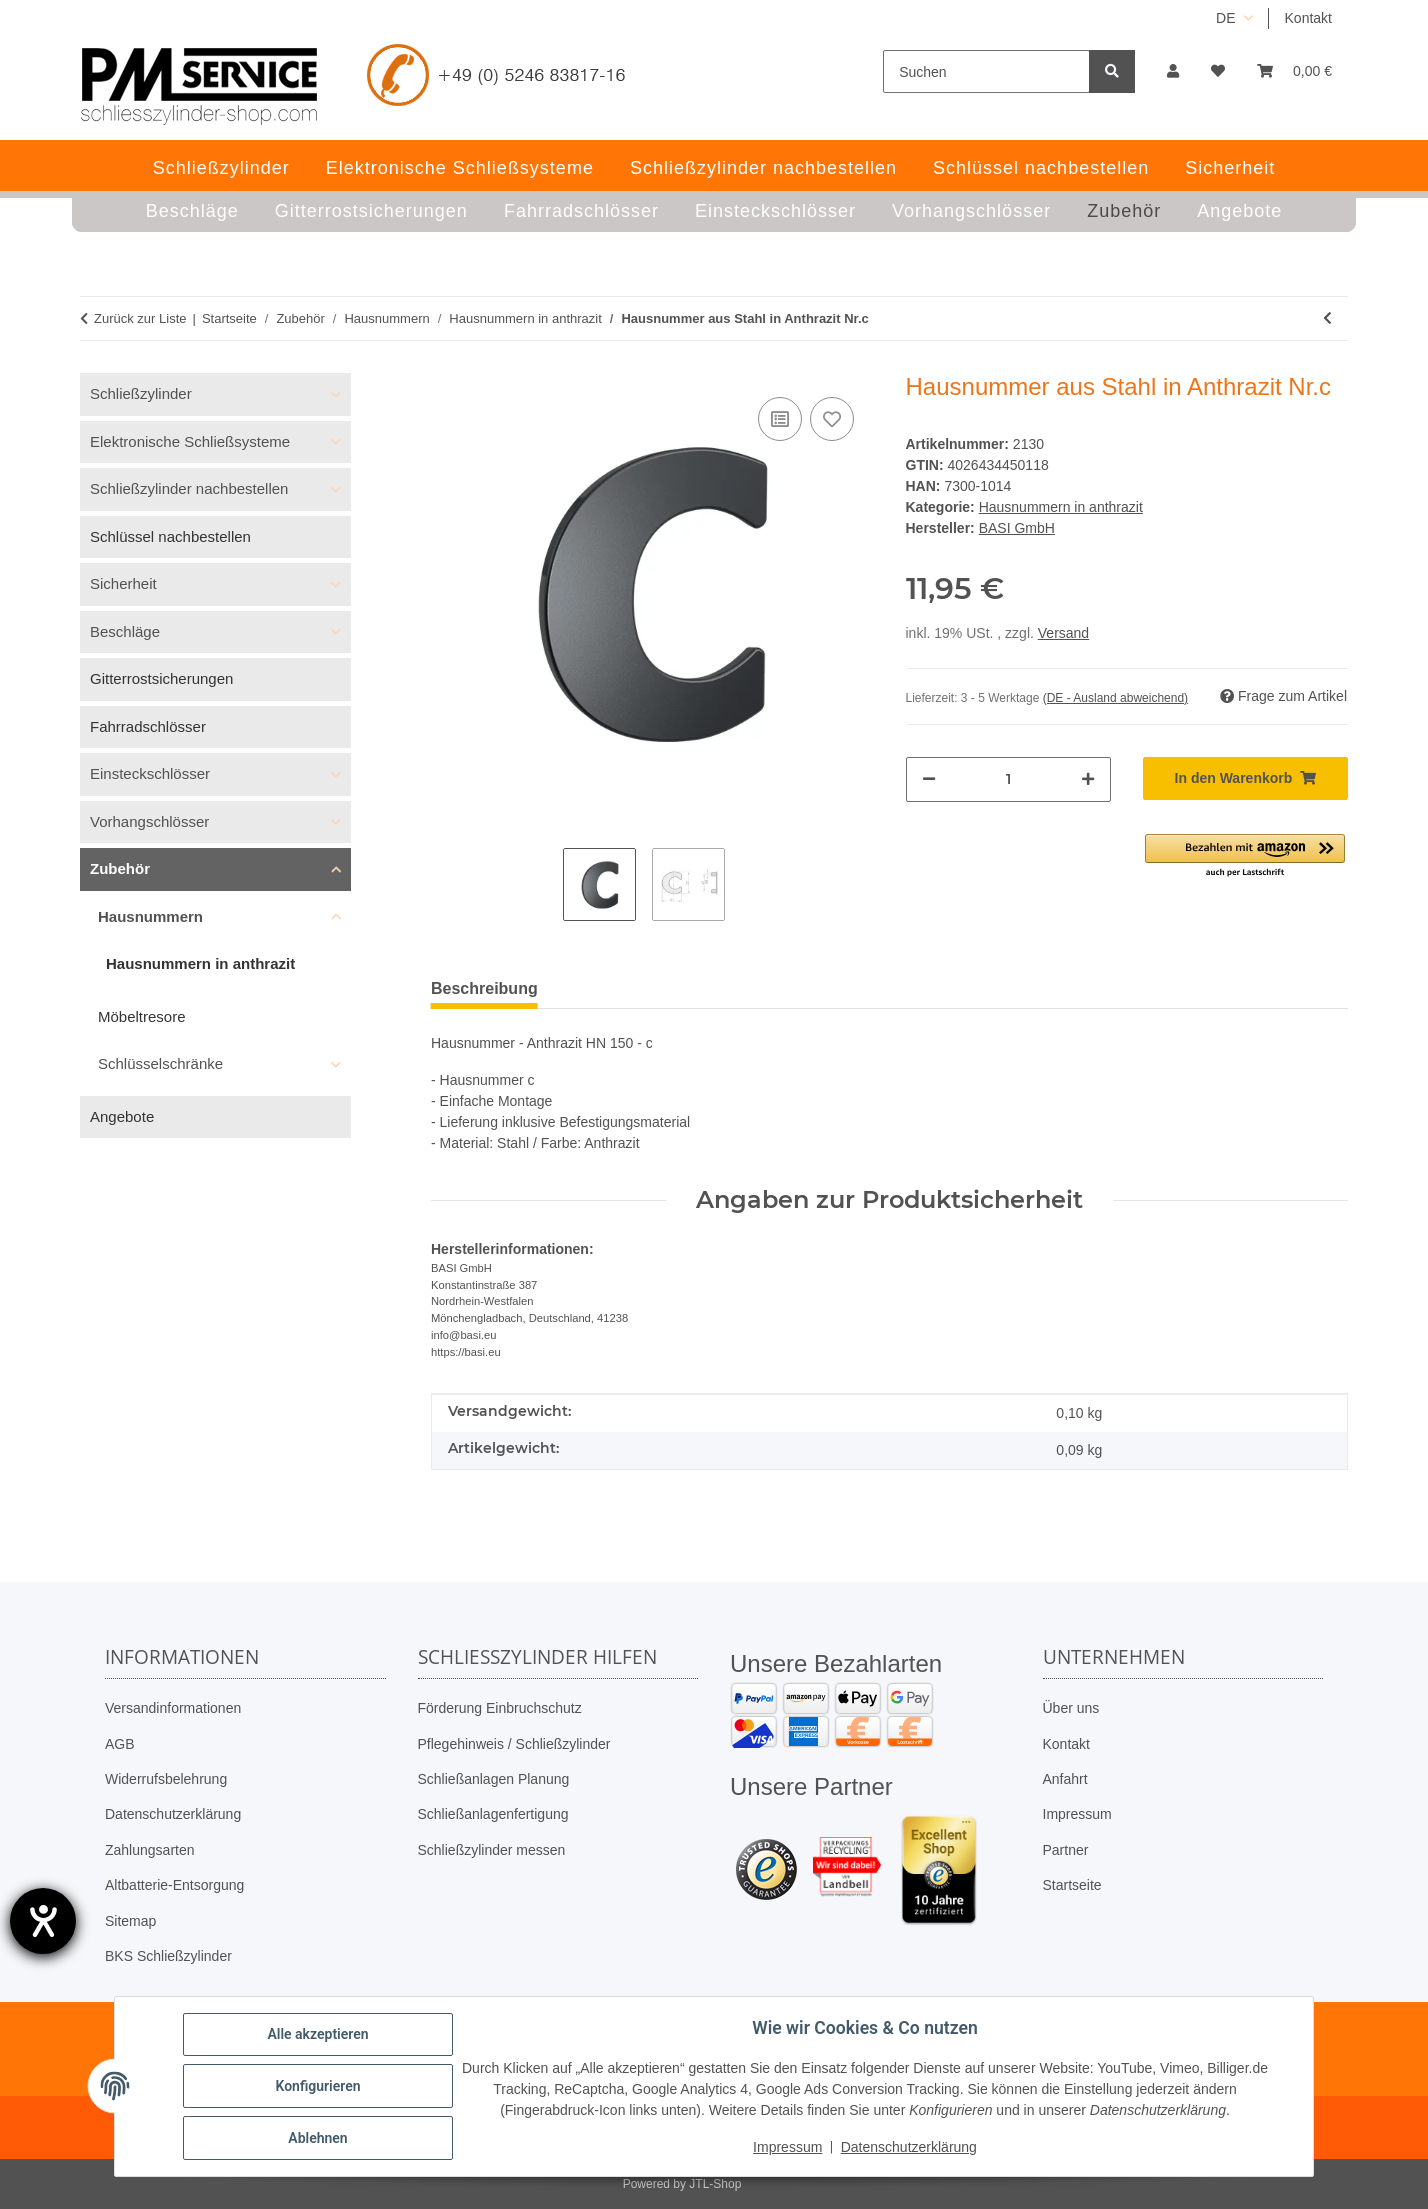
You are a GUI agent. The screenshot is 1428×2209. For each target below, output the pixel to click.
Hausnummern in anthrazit (1061, 507)
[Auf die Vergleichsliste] (780, 419)
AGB (120, 1744)
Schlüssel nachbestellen (170, 536)
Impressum (1077, 1814)
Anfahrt (1065, 1779)
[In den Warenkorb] (1245, 778)
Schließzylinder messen (492, 1850)
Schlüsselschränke (160, 1063)
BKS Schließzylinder (168, 1956)
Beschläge (125, 631)
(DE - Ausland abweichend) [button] (1115, 698)
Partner (1066, 1850)
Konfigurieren (317, 2086)
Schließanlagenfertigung (493, 1814)
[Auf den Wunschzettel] (832, 419)
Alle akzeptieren (317, 2034)
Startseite (1072, 1885)
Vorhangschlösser (149, 821)
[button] (1173, 71)
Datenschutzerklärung (173, 1814)
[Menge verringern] (929, 779)
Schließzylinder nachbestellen (189, 488)
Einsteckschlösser (150, 773)
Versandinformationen (173, 1708)
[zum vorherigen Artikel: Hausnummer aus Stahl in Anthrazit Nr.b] (1327, 318)
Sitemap (130, 1921)
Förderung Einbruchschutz (500, 1708)
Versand (1063, 633)
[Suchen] (986, 71)
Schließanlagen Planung (494, 1779)
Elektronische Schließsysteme (190, 441)
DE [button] (1225, 18)
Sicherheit (123, 583)
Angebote (122, 1116)
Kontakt (1308, 18)
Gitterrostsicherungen (161, 678)
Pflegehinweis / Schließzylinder (514, 1744)
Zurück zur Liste (140, 318)
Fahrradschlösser (148, 726)
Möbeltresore (142, 1016)
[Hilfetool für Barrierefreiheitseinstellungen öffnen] (43, 1921)
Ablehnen (317, 2138)
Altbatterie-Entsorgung (174, 1885)
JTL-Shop (715, 2184)
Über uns (1071, 1708)
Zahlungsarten (150, 1850)
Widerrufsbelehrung (166, 1779)
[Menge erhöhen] (1088, 779)
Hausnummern (150, 916)
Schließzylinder (141, 393)
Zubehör (120, 868)
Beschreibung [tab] (484, 988)
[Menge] (1008, 779)
